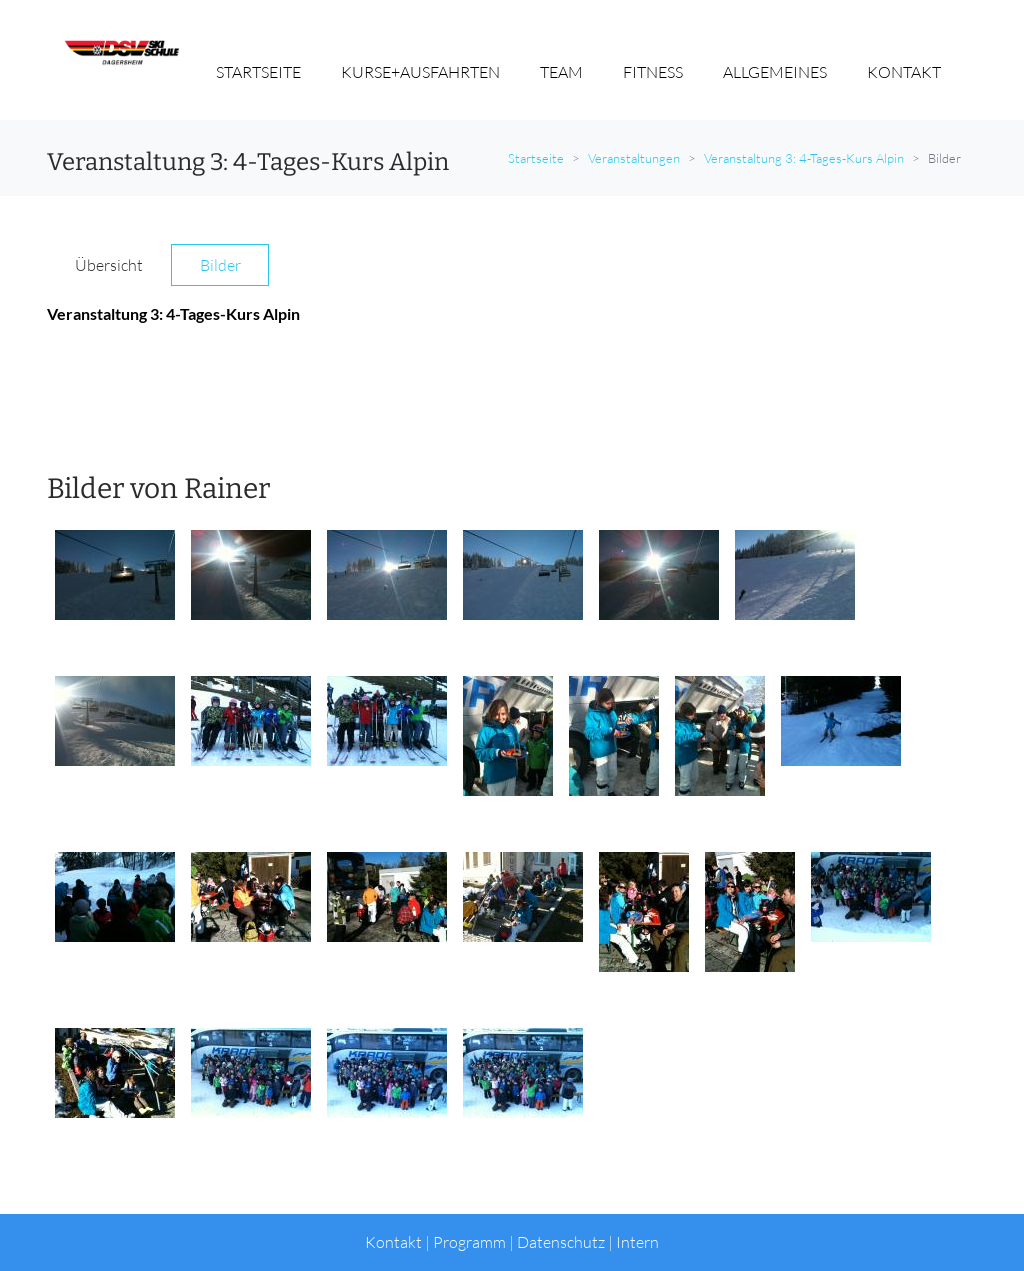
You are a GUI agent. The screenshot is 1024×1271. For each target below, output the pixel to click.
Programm (469, 1242)
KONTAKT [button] (904, 72)
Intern (637, 1242)
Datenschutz (561, 1242)
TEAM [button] (561, 72)
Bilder (220, 265)
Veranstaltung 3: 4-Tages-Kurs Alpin (804, 158)
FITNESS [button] (653, 72)
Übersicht (109, 265)
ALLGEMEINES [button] (775, 72)
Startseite (536, 158)
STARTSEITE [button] (258, 72)
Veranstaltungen (634, 158)
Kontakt (393, 1242)
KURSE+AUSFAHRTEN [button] (420, 72)
